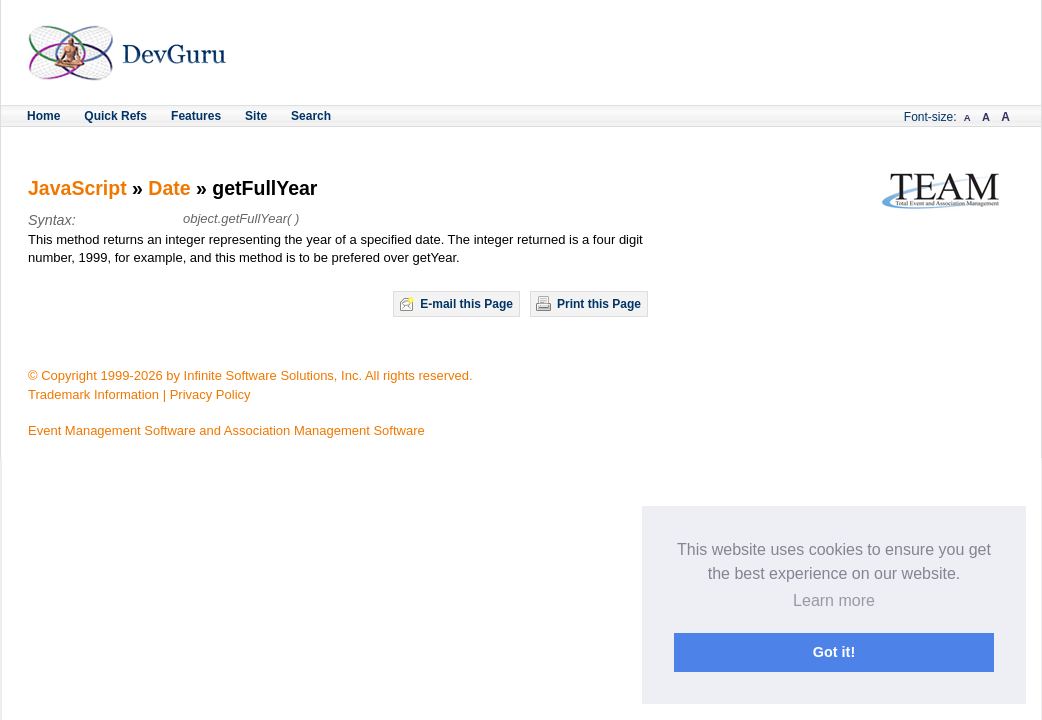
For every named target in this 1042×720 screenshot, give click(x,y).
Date (169, 188)
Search (311, 116)
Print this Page (599, 304)
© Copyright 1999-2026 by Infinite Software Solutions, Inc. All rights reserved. (250, 375)
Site (256, 116)
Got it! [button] (834, 652)
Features (196, 116)
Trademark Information (93, 394)
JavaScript (77, 188)
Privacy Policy (210, 394)
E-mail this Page (466, 304)
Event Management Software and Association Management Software (226, 430)
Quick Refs (115, 116)
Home (43, 116)
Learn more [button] (834, 600)
